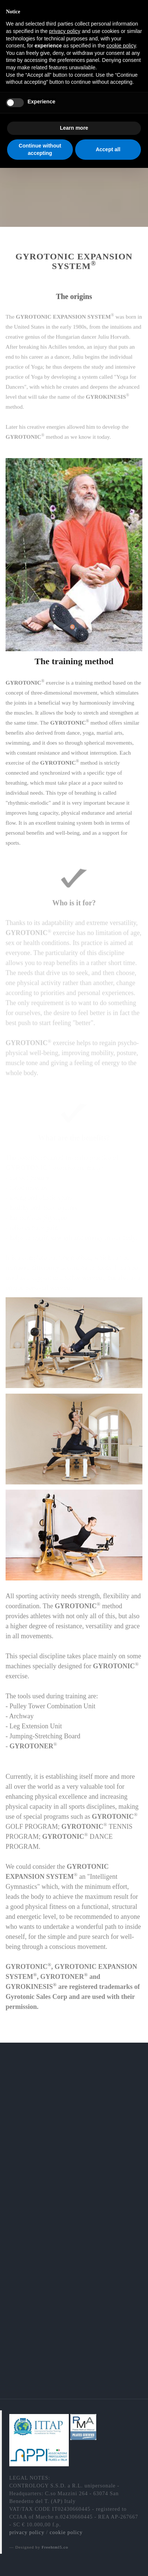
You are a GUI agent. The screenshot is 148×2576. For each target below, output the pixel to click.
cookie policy (66, 2532)
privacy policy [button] (64, 31)
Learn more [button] (74, 128)
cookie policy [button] (121, 46)
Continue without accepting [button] (40, 149)
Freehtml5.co (55, 2547)
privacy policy (26, 2532)
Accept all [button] (108, 149)
